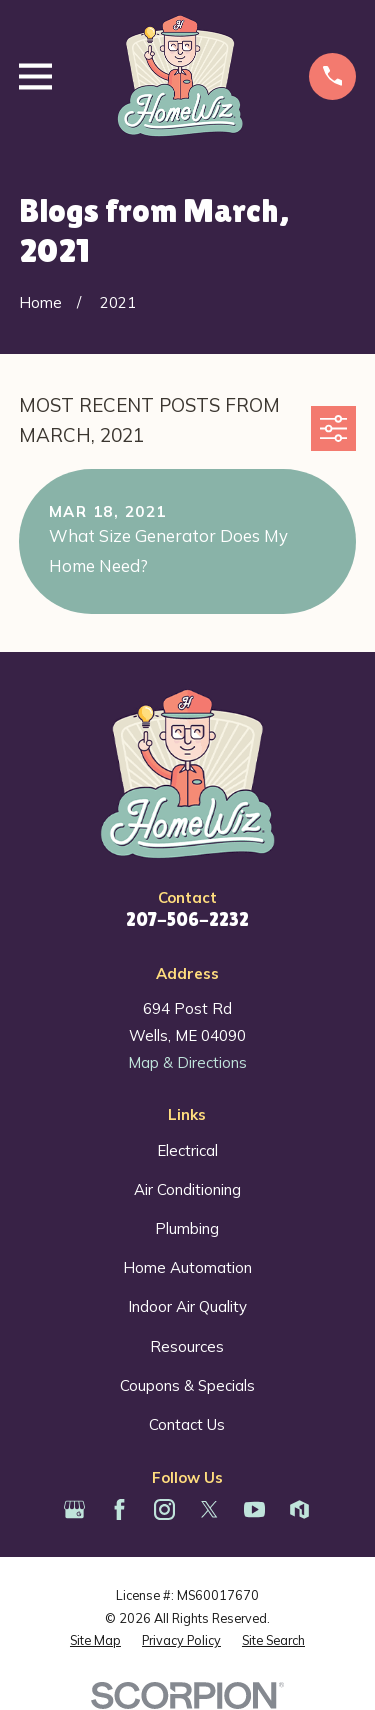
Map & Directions (187, 1062)
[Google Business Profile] (74, 1509)
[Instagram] (164, 1509)
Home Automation (187, 1267)
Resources (187, 1346)
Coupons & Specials (187, 1385)
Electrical (187, 1150)
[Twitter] (209, 1509)
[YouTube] (254, 1509)
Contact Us (187, 1424)
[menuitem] (95, 1640)
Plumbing (187, 1228)
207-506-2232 (187, 919)
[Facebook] (119, 1509)
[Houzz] (299, 1509)
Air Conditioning (187, 1189)
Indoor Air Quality (187, 1306)
